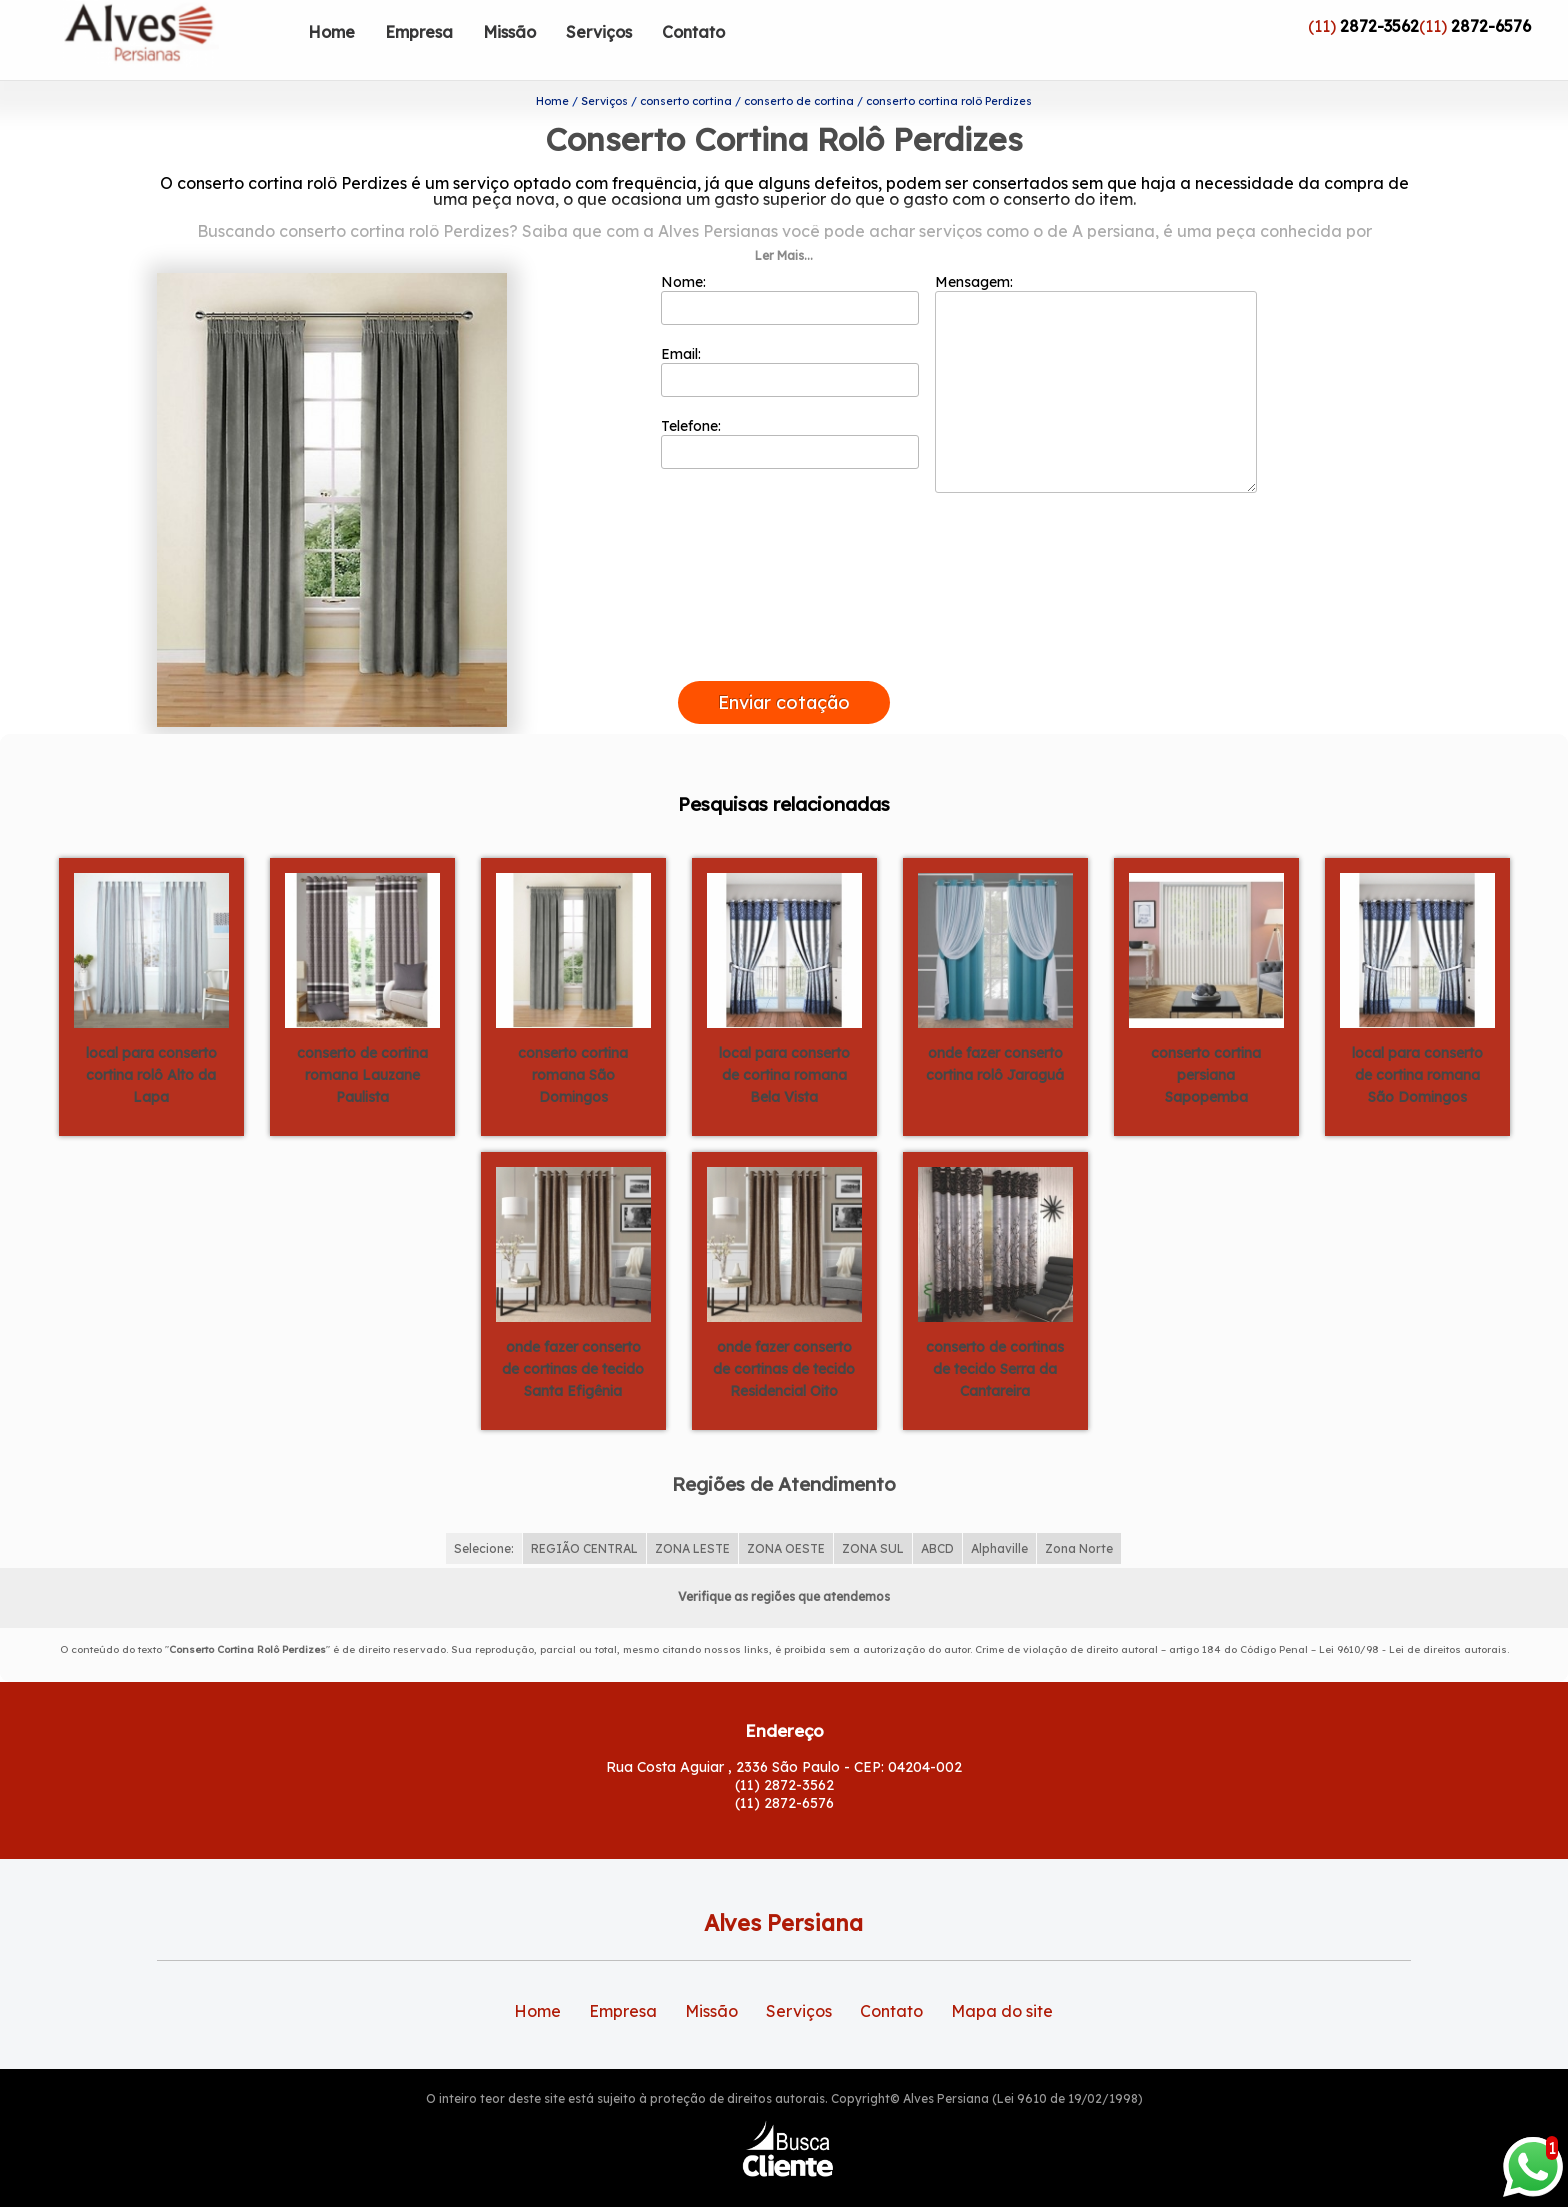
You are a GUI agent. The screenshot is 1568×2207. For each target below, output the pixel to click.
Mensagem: (1096, 351)
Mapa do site (1002, 1979)
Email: (790, 339)
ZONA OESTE (786, 1516)
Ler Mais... (784, 223)
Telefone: (790, 411)
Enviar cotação (784, 670)
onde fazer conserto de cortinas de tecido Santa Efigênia (573, 1336)
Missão (509, 32)
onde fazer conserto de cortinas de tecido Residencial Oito (784, 1336)
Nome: (790, 267)
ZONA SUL (873, 1516)
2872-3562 (1379, 26)
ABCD (937, 1516)
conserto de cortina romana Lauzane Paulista (362, 1042)
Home (331, 32)
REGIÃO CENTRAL (584, 1516)
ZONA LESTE (692, 1516)
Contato (693, 32)
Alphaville (999, 1516)
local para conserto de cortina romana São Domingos (1417, 1042)
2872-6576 (1491, 26)
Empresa (419, 32)
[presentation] (784, 626)
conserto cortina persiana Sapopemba (1206, 1042)
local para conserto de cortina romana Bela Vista (784, 1042)
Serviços (599, 32)
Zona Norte (1079, 1516)
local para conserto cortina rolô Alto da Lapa (151, 1042)
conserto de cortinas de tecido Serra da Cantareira (995, 1336)
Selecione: (484, 1516)
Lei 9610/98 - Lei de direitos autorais (1413, 1617)
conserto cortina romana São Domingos (573, 1042)
